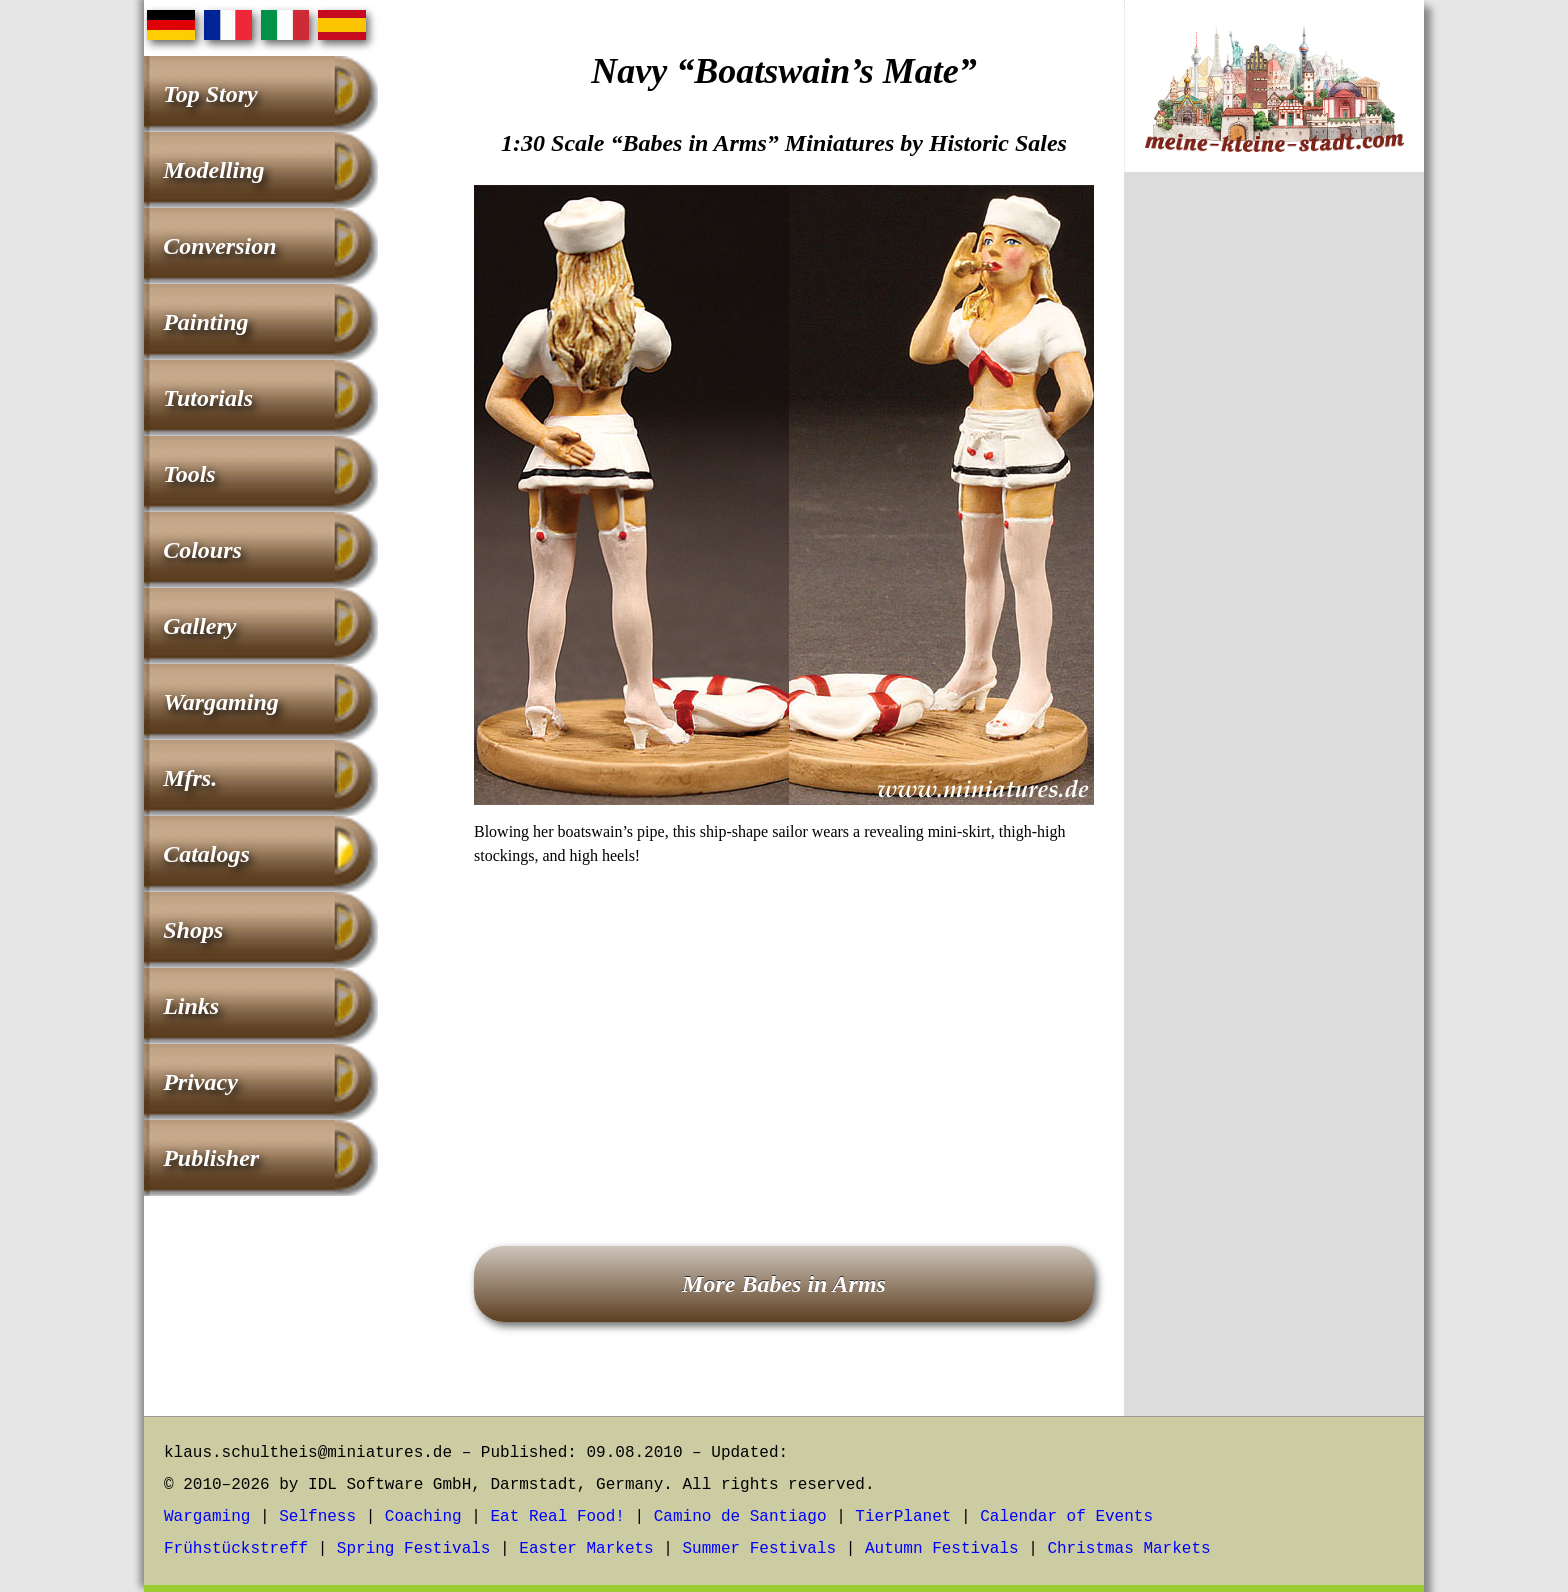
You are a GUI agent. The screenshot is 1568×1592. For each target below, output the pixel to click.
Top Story (210, 94)
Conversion (219, 246)
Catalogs (206, 854)
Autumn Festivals (942, 1549)
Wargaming (221, 702)
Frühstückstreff (236, 1549)
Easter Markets (586, 1549)
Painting (205, 322)
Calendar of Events (1066, 1517)
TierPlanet (903, 1517)
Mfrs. (190, 778)
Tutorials (208, 398)
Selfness (317, 1517)
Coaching (423, 1517)
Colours (202, 550)
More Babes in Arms (784, 1284)
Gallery (199, 626)
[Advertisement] (784, 1028)
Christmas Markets (1128, 1549)
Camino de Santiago (740, 1517)
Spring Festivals (414, 1549)
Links (191, 1006)
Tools (189, 474)
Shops (193, 930)
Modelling (213, 170)
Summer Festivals (760, 1549)
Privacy (200, 1082)
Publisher (211, 1158)
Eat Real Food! (557, 1517)
